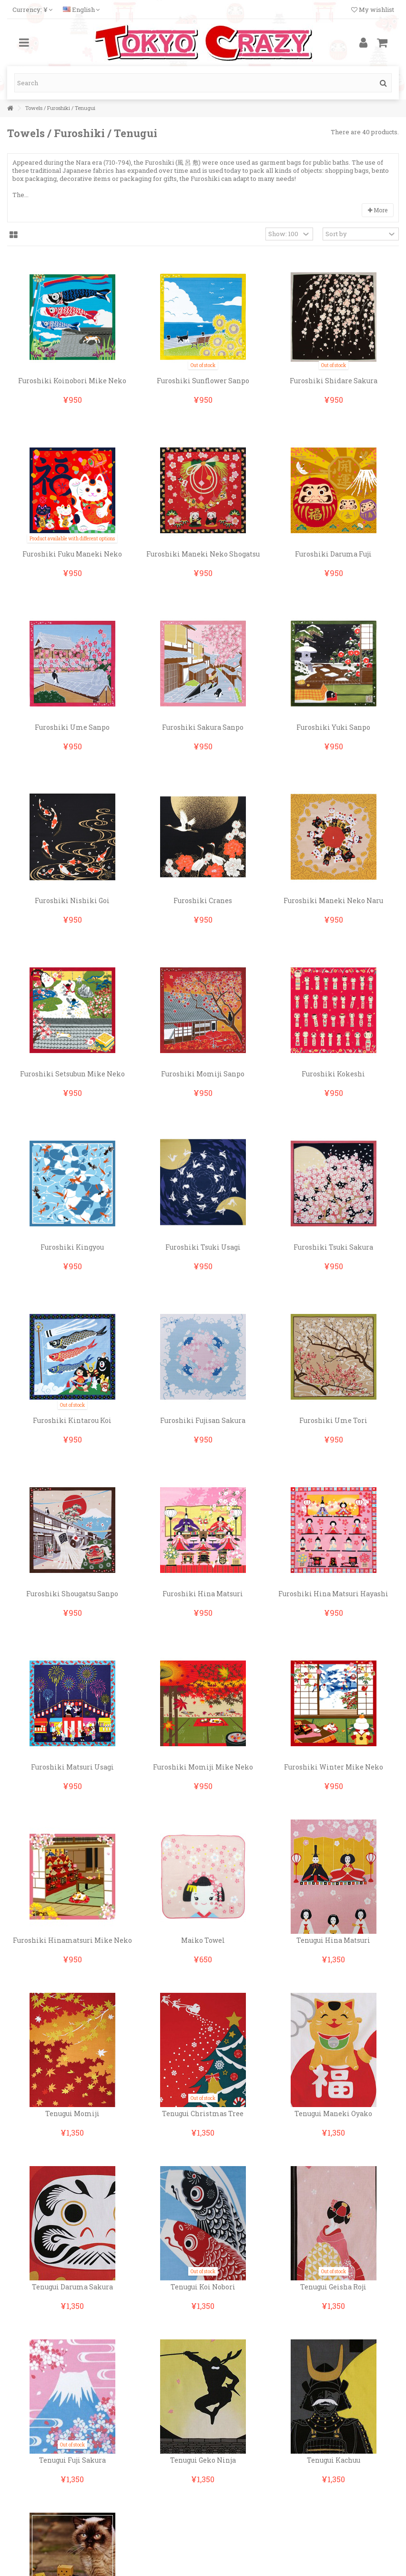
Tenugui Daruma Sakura (72, 2286)
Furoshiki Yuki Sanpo (333, 727)
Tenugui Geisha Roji (333, 2286)
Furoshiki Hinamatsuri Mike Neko (72, 1940)
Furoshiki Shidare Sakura (333, 380)
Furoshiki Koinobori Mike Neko (72, 380)
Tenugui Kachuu (333, 2460)
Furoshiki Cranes (202, 900)
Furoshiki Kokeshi (333, 1073)
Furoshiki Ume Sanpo (72, 727)
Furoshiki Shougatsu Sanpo (72, 1593)
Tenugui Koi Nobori (203, 2286)
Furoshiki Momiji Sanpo (202, 1073)
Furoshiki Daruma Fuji (333, 553)
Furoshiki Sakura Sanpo (203, 727)
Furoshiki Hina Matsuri (202, 1593)
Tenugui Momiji (72, 2113)
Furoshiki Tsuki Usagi (203, 1247)
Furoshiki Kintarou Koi (72, 1420)
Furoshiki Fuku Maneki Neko (72, 553)
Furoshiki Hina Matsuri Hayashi (333, 1593)
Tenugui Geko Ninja (203, 2460)
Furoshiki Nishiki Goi (72, 900)
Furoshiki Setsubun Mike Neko (72, 1073)
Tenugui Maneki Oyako (333, 2113)
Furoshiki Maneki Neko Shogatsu (203, 553)
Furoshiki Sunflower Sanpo (203, 380)
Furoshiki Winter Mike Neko (333, 1766)
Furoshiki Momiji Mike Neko (203, 1766)
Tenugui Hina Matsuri (333, 1940)
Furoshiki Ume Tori (333, 1420)
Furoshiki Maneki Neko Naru (333, 900)
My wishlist (372, 9)
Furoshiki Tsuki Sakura (333, 1247)
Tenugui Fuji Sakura (72, 2460)
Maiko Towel (203, 1940)
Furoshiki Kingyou (72, 1247)
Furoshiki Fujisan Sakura (202, 1420)
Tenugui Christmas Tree (203, 2113)
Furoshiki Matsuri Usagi (72, 1766)
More (377, 210)
